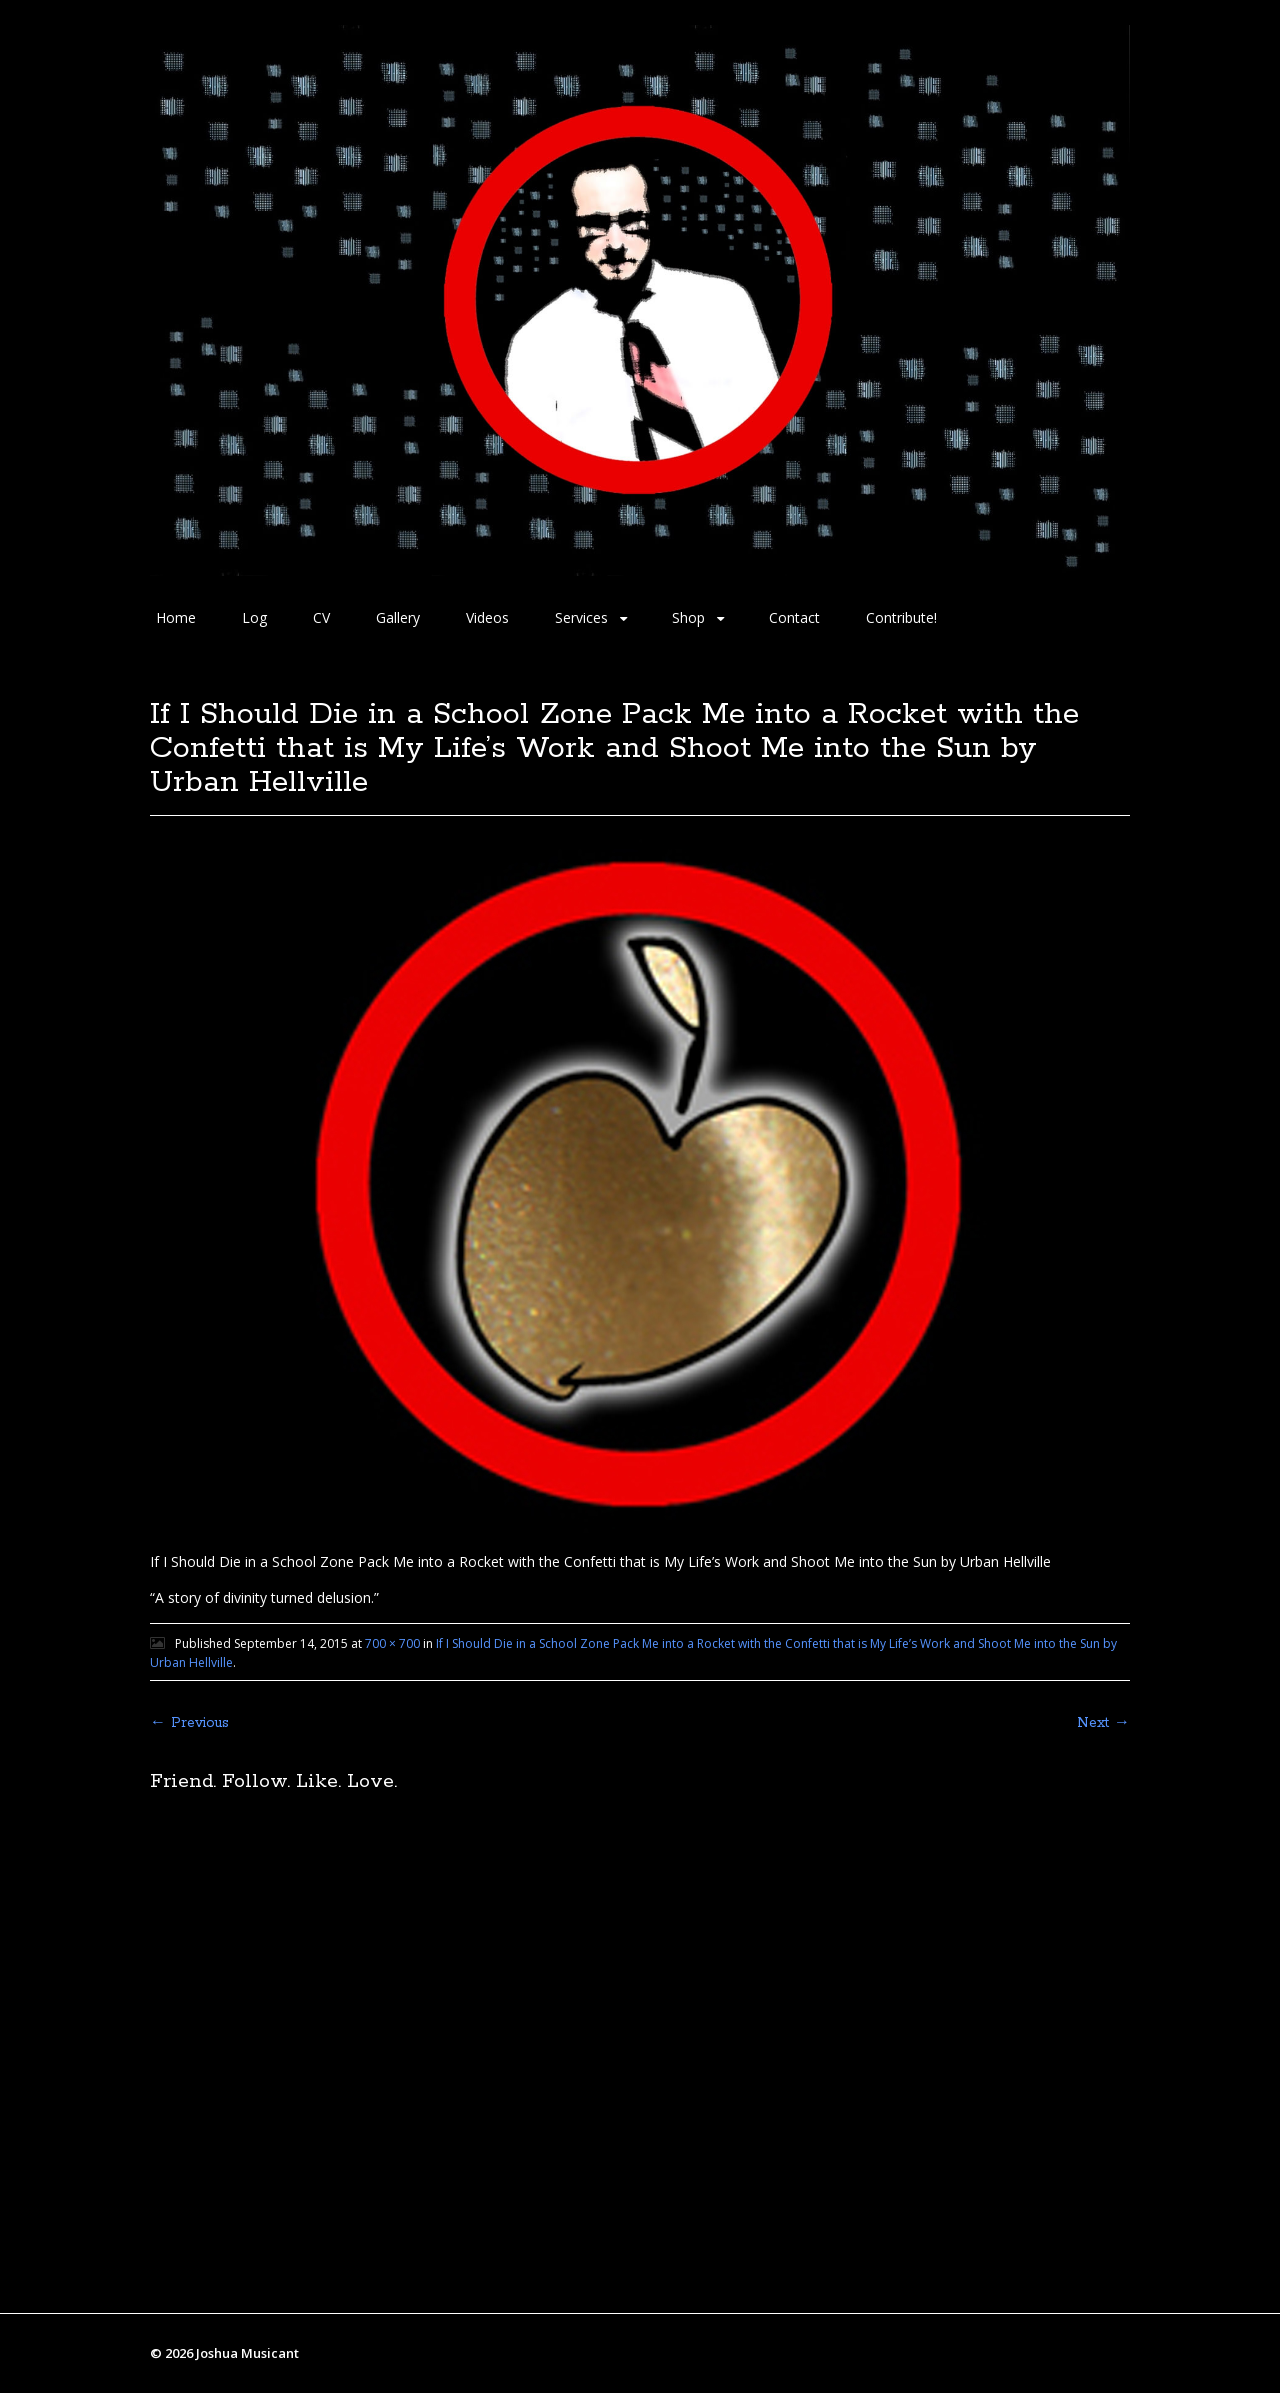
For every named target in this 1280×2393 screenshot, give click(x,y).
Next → (1103, 1723)
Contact (794, 617)
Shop (688, 617)
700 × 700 (392, 1643)
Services (581, 617)
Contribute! (901, 617)
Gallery (398, 617)
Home (176, 617)
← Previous (189, 1723)
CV (321, 617)
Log (254, 617)
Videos (487, 617)
